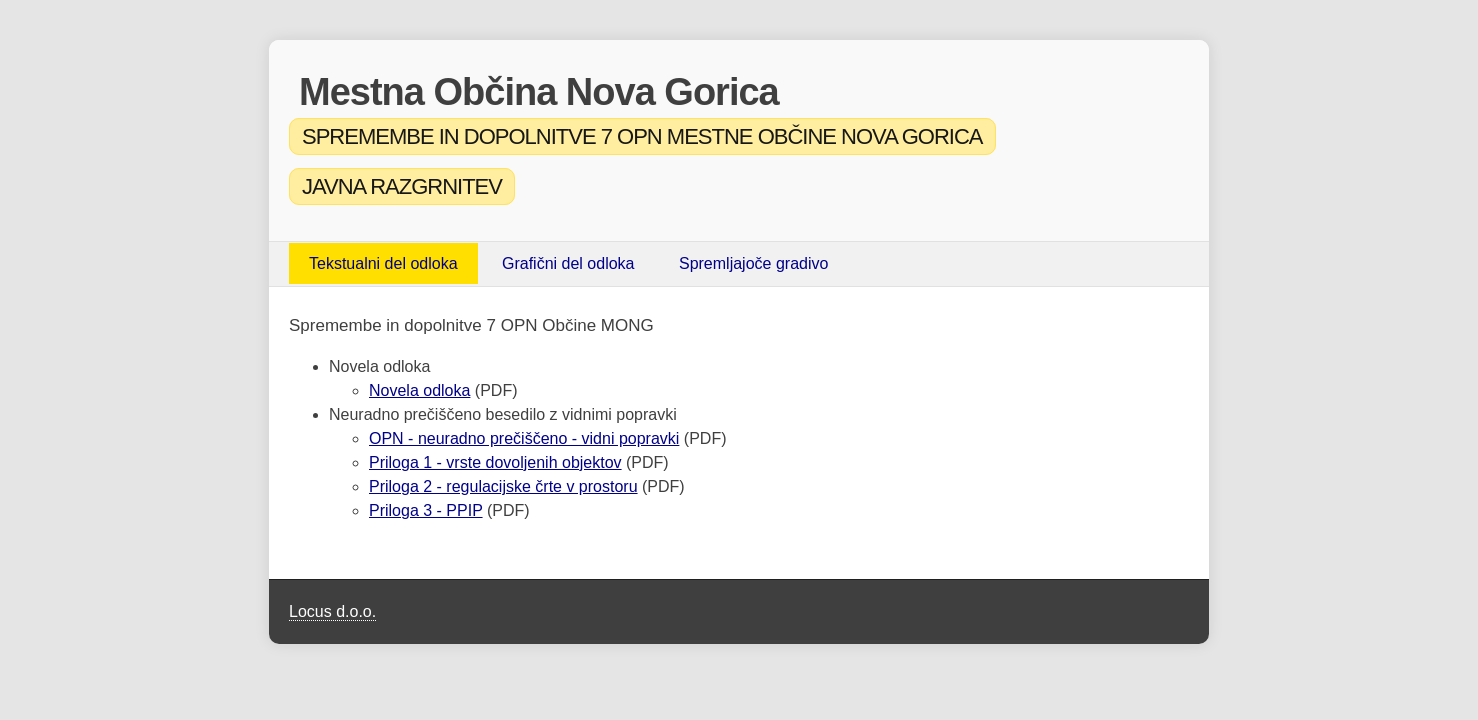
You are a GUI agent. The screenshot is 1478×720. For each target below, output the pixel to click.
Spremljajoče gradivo (753, 263)
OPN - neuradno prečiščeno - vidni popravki (524, 438)
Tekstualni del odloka (383, 263)
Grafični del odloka (568, 263)
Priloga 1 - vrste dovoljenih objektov (495, 462)
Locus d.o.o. (332, 611)
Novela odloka (419, 390)
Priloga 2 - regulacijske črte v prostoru (503, 486)
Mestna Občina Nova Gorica (539, 92)
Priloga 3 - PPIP (426, 510)
